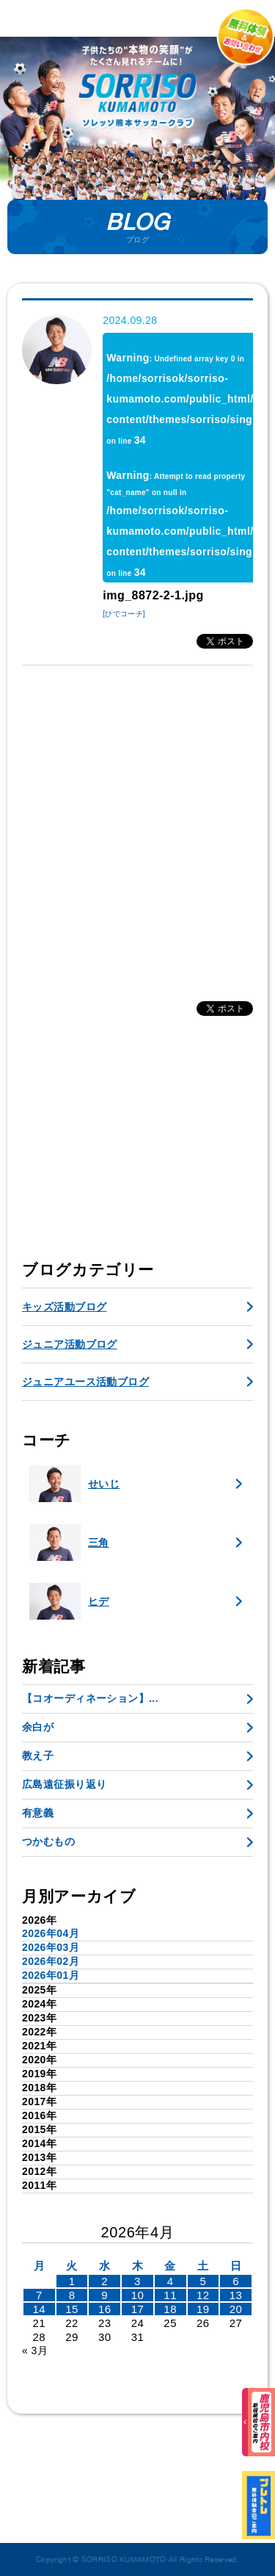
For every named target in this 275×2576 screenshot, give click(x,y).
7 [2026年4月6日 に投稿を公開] (39, 2295)
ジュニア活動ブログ (69, 1344)
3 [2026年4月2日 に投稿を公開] (137, 2281)
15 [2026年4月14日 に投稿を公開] (71, 2309)
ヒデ (69, 1601)
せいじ (74, 1483)
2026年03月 (50, 1947)
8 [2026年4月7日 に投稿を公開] (72, 2295)
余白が (38, 1727)
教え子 (38, 1755)
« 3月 (35, 2350)
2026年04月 (50, 1933)
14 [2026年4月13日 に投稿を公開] (39, 2309)
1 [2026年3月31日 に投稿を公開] (72, 2281)
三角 (69, 1542)
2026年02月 (50, 1961)
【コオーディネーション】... (90, 1698)
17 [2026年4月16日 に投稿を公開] (137, 2309)
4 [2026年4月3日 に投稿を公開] (170, 2281)
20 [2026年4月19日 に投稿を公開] (236, 2309)
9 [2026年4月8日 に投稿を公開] (104, 2295)
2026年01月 (50, 1975)
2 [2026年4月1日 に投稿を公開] (104, 2281)
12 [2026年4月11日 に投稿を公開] (203, 2295)
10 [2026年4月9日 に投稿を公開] (137, 2295)
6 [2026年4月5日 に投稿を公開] (235, 2281)
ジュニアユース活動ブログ (85, 1382)
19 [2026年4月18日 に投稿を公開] (203, 2309)
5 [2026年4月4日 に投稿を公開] (202, 2281)
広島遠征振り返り (64, 1784)
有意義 (38, 1813)
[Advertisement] (137, 825)
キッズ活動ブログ (64, 1307)
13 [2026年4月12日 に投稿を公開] (236, 2295)
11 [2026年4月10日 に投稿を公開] (170, 2295)
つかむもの (48, 1841)
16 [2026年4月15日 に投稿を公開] (104, 2309)
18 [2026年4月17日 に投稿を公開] (170, 2309)
